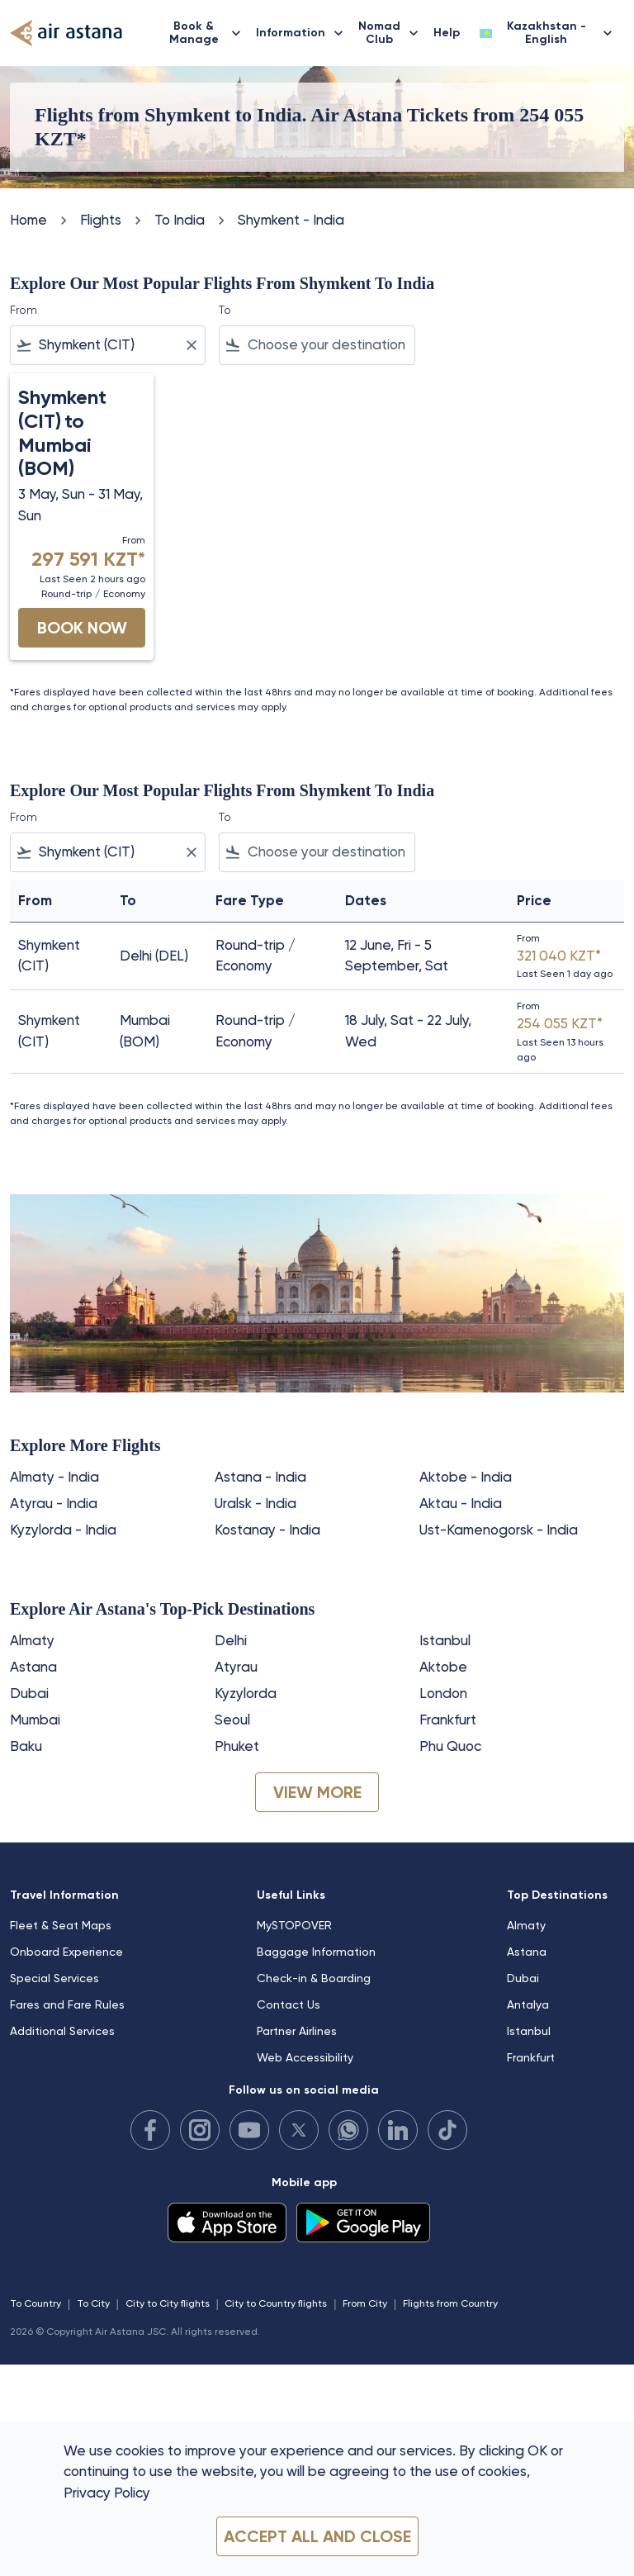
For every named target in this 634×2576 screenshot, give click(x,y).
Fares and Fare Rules (67, 2004)
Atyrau (236, 1666)
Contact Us (288, 2004)
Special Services (54, 1978)
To (225, 309)
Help (446, 33)
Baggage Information (316, 1951)
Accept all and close (317, 2536)
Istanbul (445, 1640)
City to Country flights (276, 2303)
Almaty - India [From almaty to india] (54, 1476)
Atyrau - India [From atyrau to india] (53, 1503)
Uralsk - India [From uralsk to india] (255, 1503)
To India (179, 219)
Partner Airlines (297, 2031)
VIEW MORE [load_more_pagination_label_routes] (317, 1792)
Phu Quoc (450, 1746)
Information (304, 33)
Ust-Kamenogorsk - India (498, 1529)
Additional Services (62, 2031)
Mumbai (35, 1719)
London (443, 1693)
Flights (100, 219)
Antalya (528, 2004)
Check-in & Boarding (314, 1978)
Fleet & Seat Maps (60, 1925)
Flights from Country (450, 2303)
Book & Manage (209, 33)
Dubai (29, 1693)
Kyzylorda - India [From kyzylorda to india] (63, 1529)
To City (93, 2303)
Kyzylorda (246, 1693)
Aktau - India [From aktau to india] (460, 1503)
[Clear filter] (191, 345)
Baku (26, 1746)
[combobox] (108, 345)
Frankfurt (447, 1719)
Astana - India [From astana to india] (260, 1476)
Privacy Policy (107, 2492)
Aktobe (443, 1666)
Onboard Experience (66, 1951)
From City (365, 2303)
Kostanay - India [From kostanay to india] (267, 1529)
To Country (35, 2303)
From (23, 309)
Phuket (237, 1746)
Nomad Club (392, 33)
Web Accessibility (305, 2057)
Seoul (232, 1719)
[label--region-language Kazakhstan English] (547, 33)
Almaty (32, 1640)
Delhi (231, 1640)
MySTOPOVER (294, 1925)
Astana (33, 1666)
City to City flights (167, 2303)
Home (28, 219)
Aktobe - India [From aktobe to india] (465, 1476)
